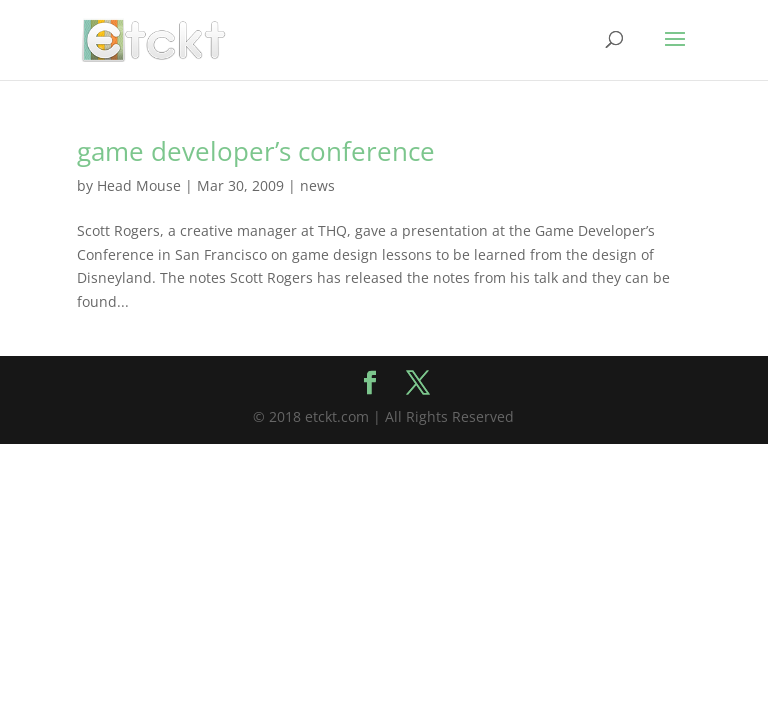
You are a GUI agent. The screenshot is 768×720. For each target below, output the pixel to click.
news (317, 185)
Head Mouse (139, 185)
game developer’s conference (256, 151)
